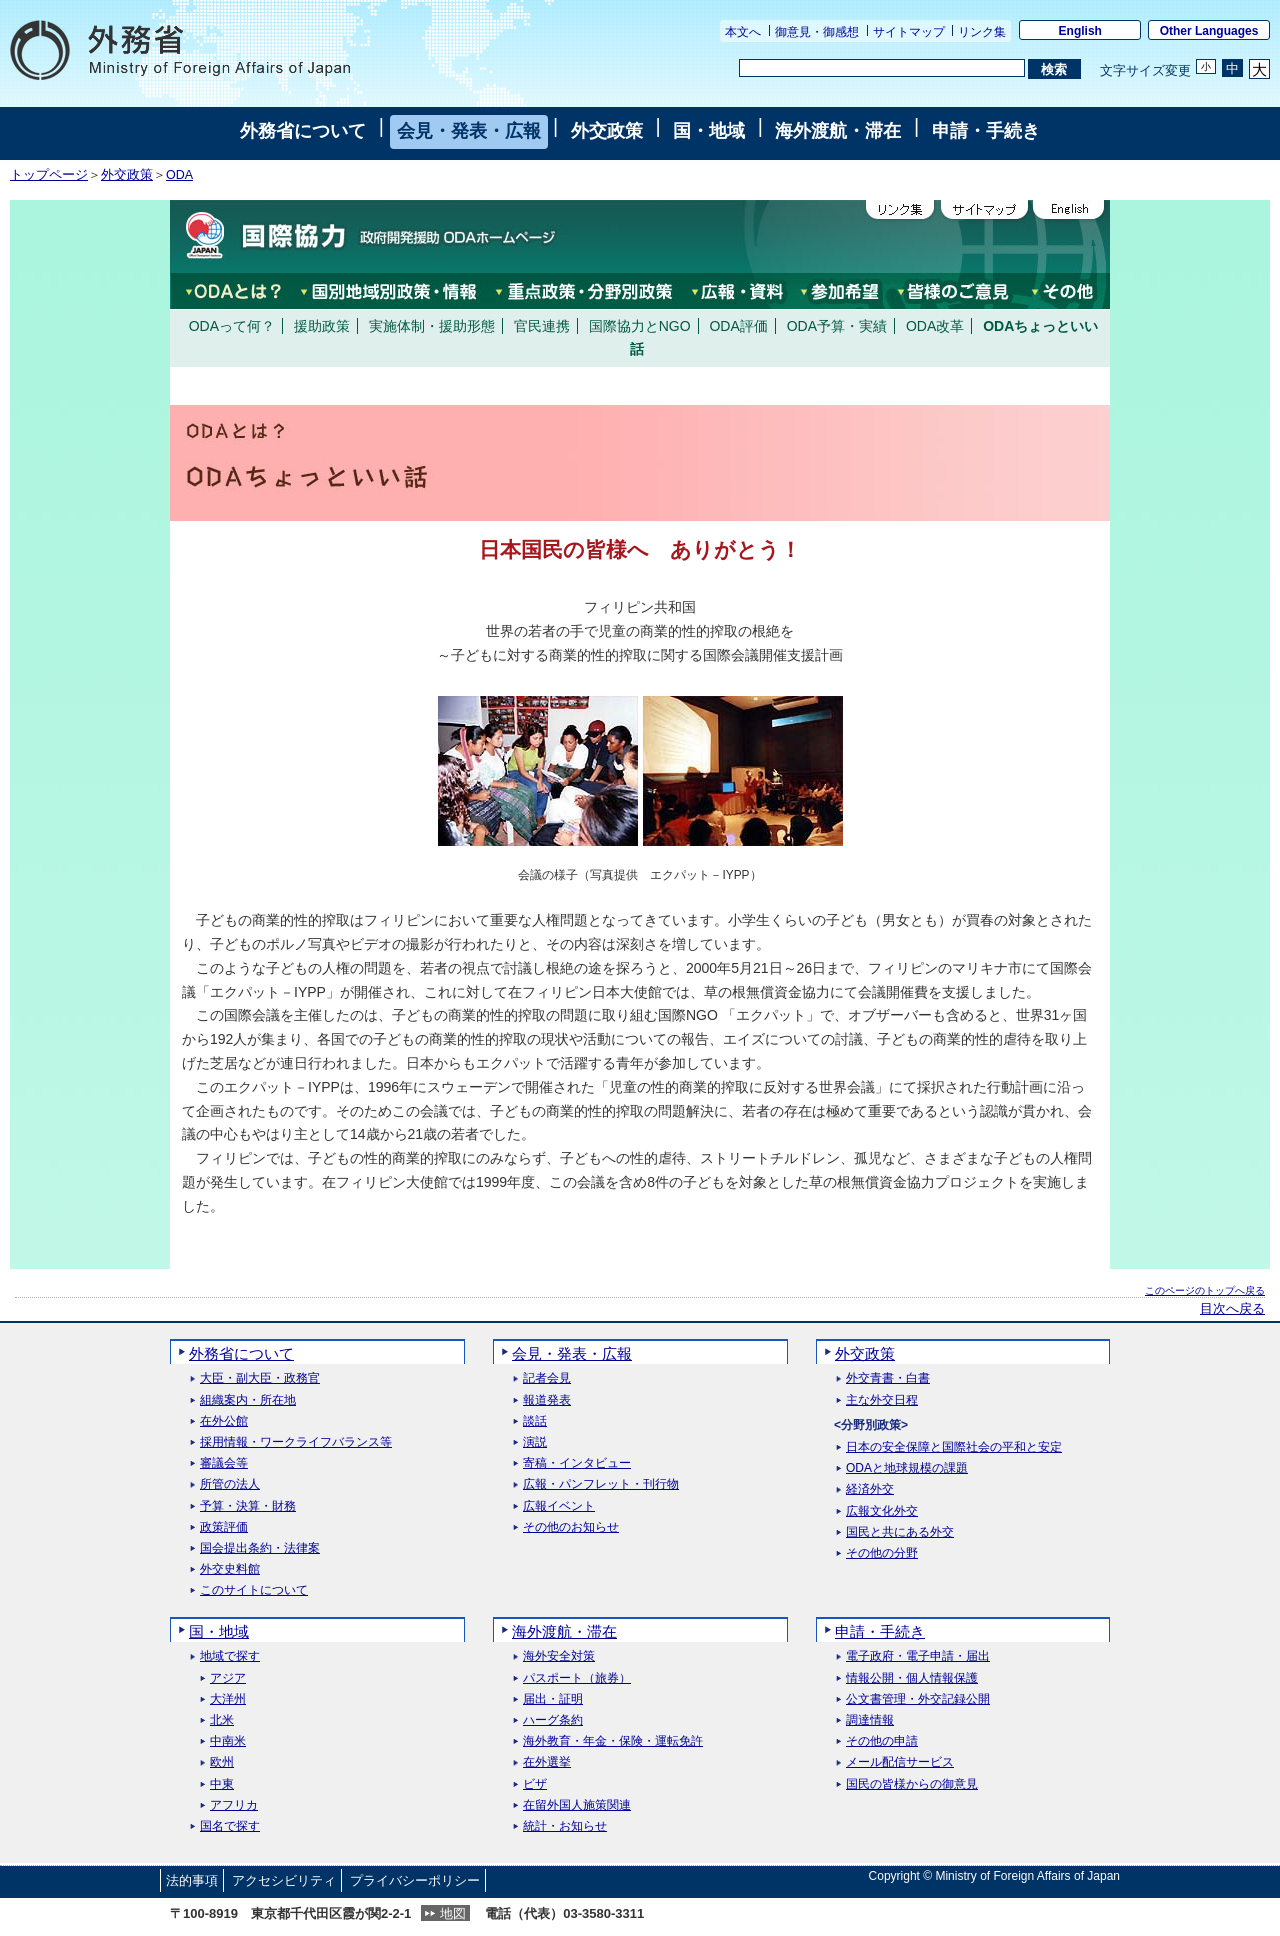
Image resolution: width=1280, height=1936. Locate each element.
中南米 (228, 1741)
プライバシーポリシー (415, 1880)
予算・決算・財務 (248, 1506)
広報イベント (559, 1506)
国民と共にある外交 (900, 1532)
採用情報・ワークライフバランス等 (296, 1442)
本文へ (743, 32)
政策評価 (224, 1527)
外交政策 (607, 131)
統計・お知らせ (565, 1826)
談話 (535, 1421)
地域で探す (230, 1656)
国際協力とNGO (640, 326)
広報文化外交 (882, 1511)
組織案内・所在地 (248, 1400)
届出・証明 (553, 1699)
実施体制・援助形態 (432, 326)
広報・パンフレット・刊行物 (601, 1484)
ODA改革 (935, 326)
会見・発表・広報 (469, 131)
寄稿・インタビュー (577, 1463)
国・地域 (709, 131)
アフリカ (234, 1805)
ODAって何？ (232, 326)
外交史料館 (230, 1569)
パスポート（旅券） (577, 1678)
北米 (222, 1720)
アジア (228, 1678)
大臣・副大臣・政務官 (260, 1378)
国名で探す (230, 1826)
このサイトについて (254, 1590)
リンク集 (982, 32)
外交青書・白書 (888, 1378)
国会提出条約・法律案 (260, 1548)
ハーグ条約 (553, 1720)
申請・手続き (986, 131)
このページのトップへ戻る (1205, 1290)
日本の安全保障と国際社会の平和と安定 (954, 1447)
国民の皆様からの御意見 (912, 1784)
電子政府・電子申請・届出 (918, 1656)
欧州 (222, 1762)
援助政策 (322, 326)
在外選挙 (547, 1762)
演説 (535, 1442)
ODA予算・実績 (837, 326)
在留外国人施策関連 (577, 1805)
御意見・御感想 (817, 32)
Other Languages (1209, 31)
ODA (179, 175)
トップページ (49, 175)
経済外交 (870, 1489)
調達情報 (870, 1720)
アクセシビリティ (284, 1880)
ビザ (535, 1784)
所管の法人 (230, 1484)
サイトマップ (909, 32)
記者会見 (547, 1378)
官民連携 (542, 326)
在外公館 (224, 1421)
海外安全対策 (559, 1656)
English (1080, 31)
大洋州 (228, 1699)
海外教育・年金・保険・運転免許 (613, 1741)
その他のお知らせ (571, 1527)
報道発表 (547, 1400)
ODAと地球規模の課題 (907, 1468)
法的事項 (192, 1880)
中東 (222, 1784)
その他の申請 (882, 1741)
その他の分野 (882, 1553)
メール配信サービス (900, 1762)
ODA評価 (738, 326)
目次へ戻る (1232, 1309)
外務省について (303, 131)
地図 (453, 1913)
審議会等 (224, 1463)
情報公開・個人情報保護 (912, 1678)
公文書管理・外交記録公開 (918, 1699)
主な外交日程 (882, 1400)
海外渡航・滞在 (838, 131)
